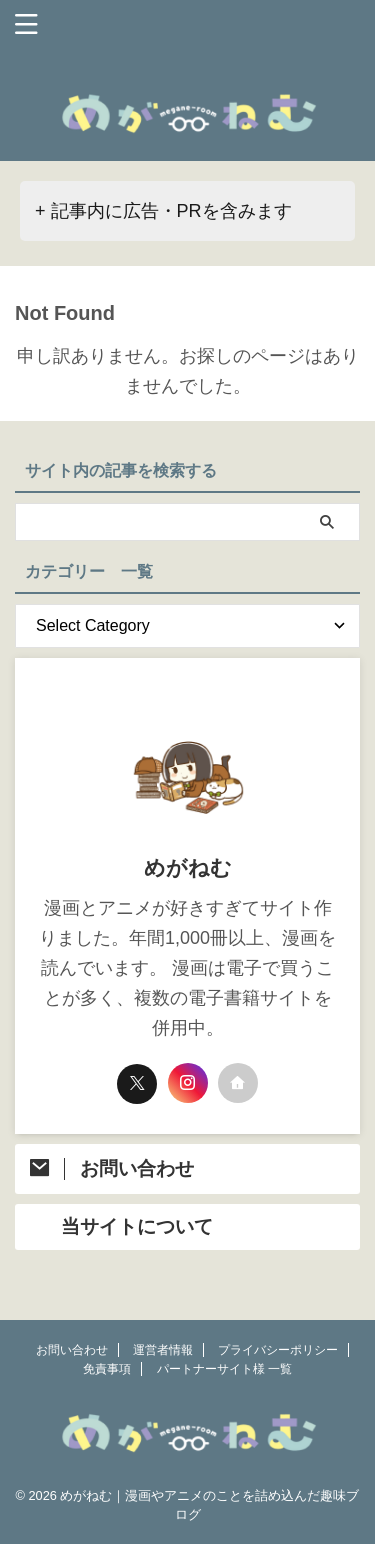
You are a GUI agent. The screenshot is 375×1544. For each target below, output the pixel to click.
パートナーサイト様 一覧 (224, 1369)
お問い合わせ (72, 1350)
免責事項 (107, 1369)
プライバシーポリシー (278, 1350)
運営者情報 (163, 1350)
